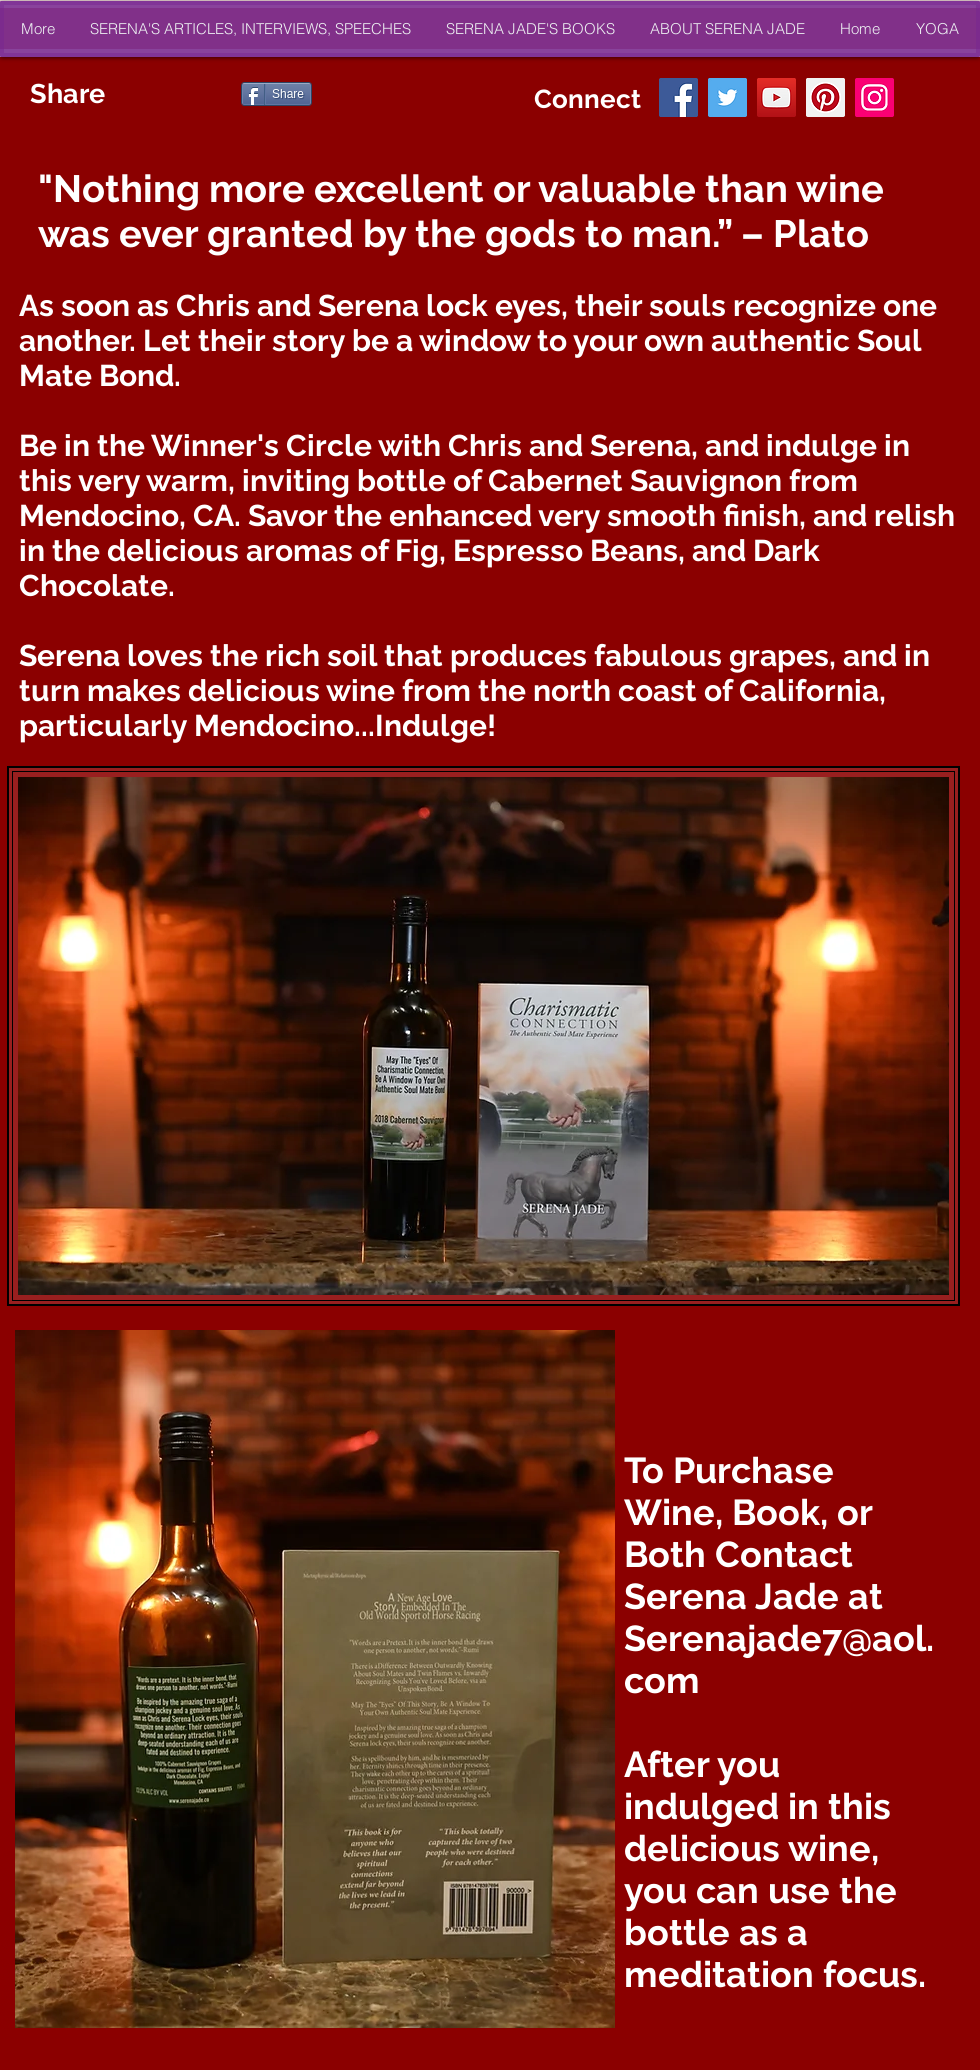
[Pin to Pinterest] (211, 94)
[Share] (276, 94)
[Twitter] (727, 97)
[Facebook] (678, 97)
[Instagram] (874, 97)
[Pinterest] (825, 97)
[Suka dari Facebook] (355, 94)
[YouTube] (776, 97)
